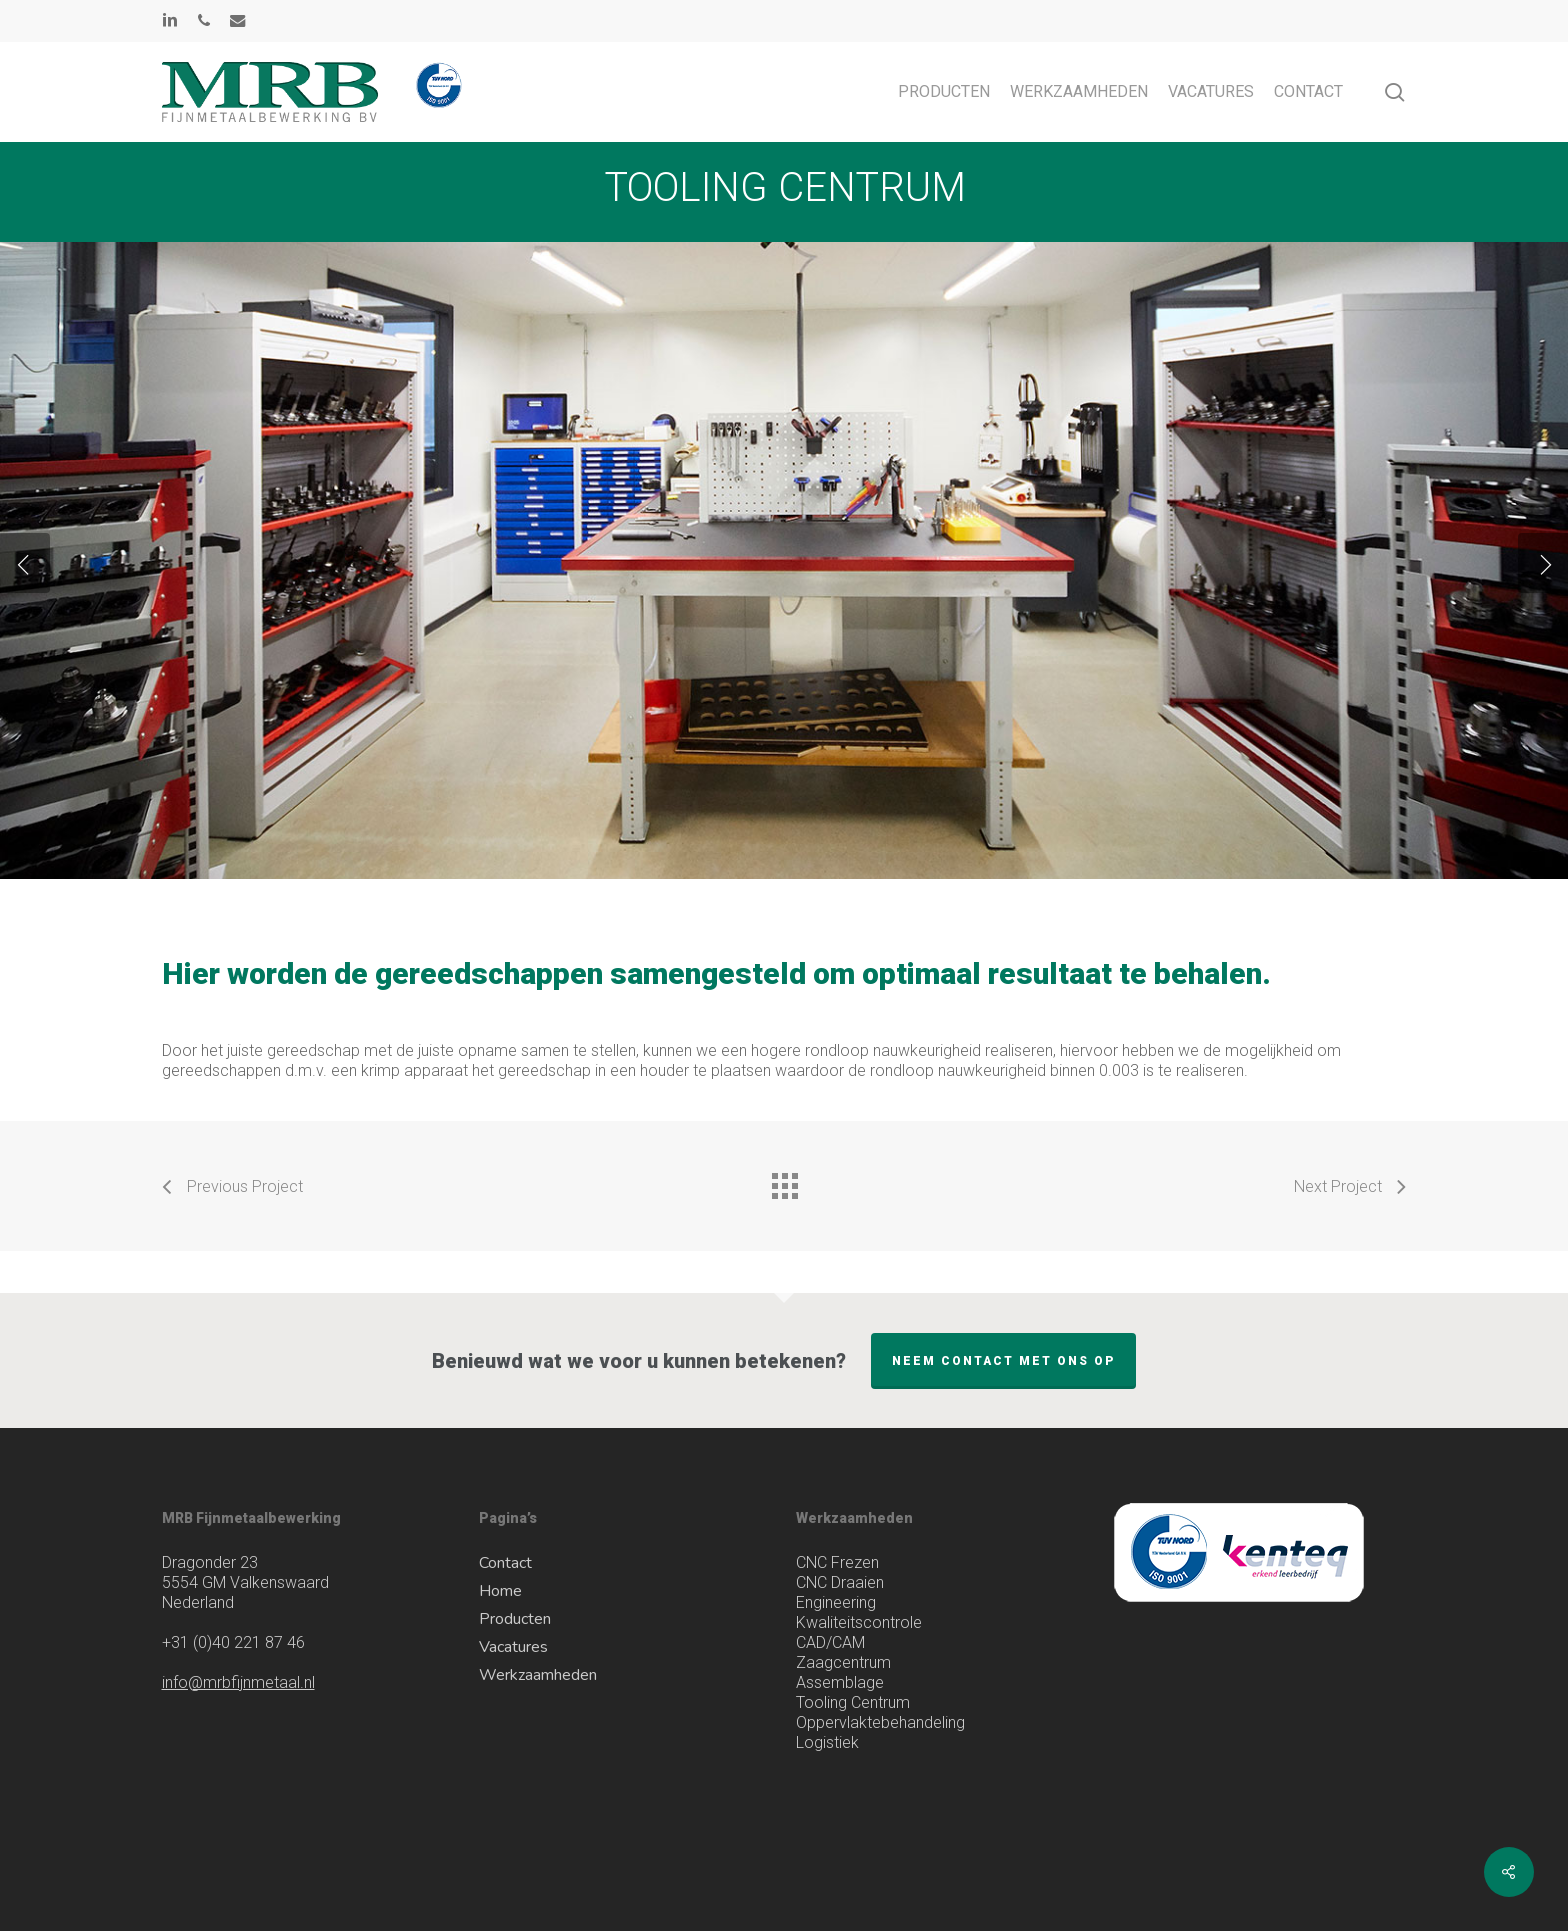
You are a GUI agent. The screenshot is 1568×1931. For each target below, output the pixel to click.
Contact (505, 1563)
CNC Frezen (837, 1562)
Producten (515, 1619)
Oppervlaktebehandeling (880, 1722)
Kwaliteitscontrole (859, 1622)
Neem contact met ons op (1003, 1361)
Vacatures (513, 1647)
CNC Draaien (840, 1582)
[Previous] (25, 563)
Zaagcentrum (843, 1662)
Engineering (836, 1602)
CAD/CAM (830, 1642)
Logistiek (827, 1742)
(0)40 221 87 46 (233, 1642)
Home (500, 1591)
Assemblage (840, 1682)
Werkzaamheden (538, 1675)
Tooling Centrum (853, 1702)
